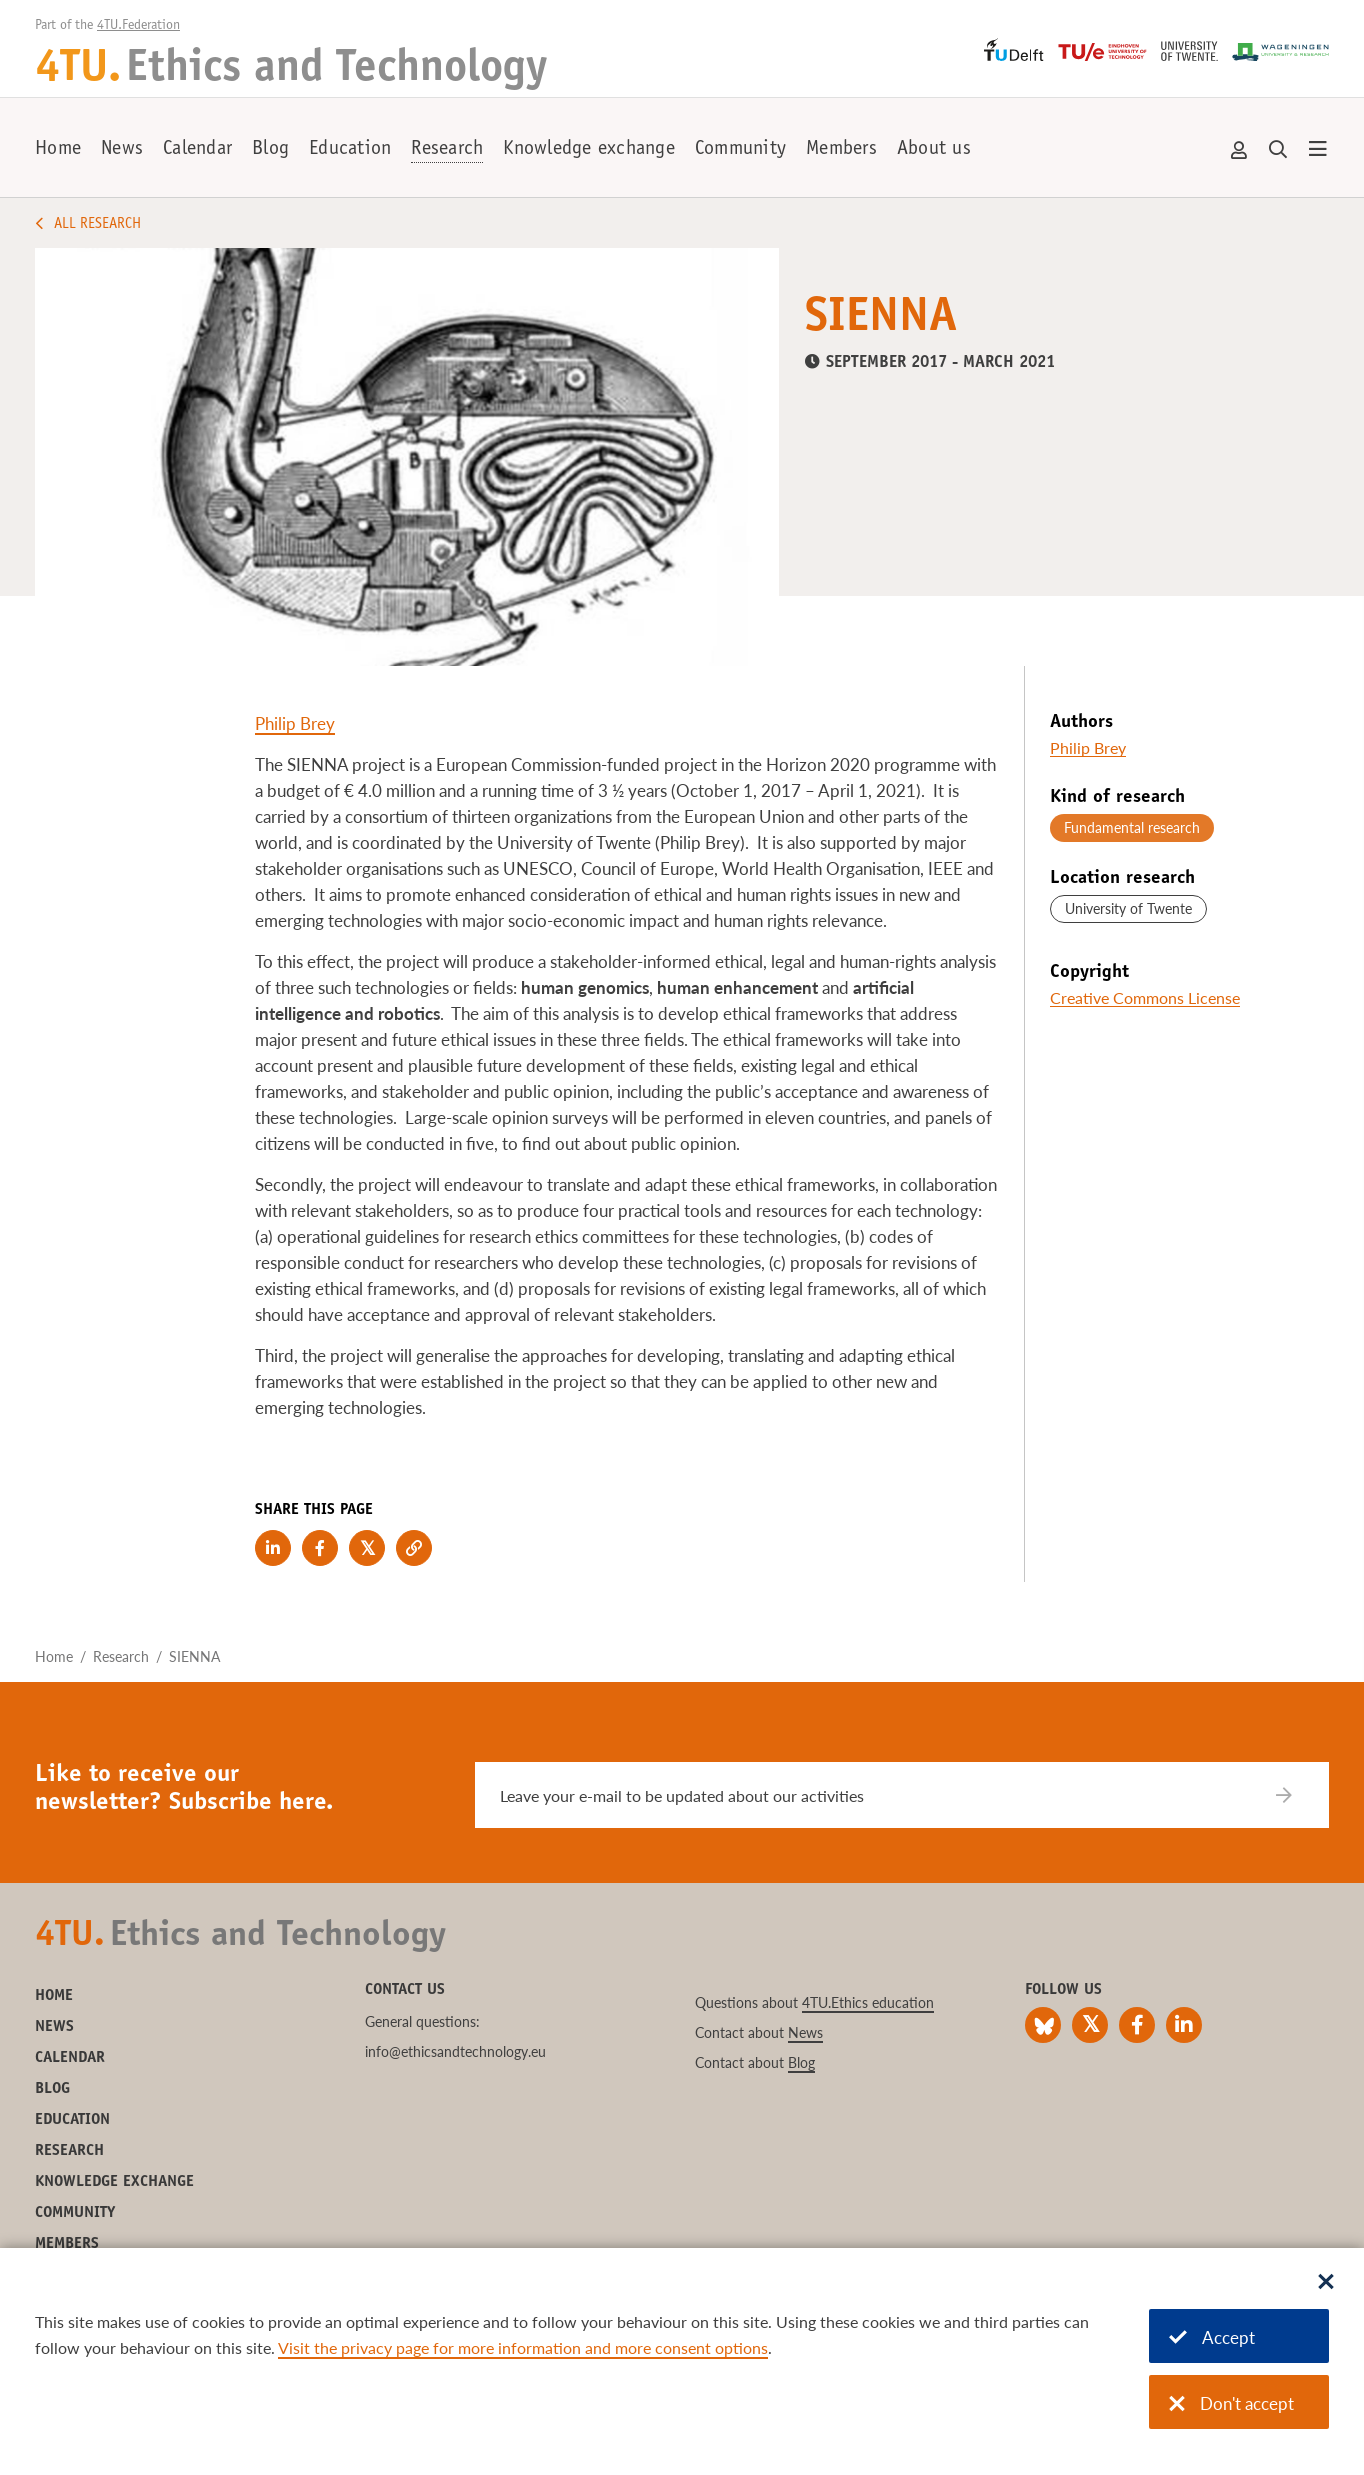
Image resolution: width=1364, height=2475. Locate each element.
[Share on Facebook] (320, 1548)
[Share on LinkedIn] (273, 1548)
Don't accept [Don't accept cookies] (1231, 2403)
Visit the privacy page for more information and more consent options (523, 2347)
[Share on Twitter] (367, 1548)
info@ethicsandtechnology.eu (455, 2051)
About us (934, 150)
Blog (270, 150)
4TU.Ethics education (868, 2002)
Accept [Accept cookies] (1212, 2337)
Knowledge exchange (589, 150)
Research (447, 150)
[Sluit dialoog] (1326, 2283)
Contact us (405, 1990)
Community (740, 150)
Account (1240, 150)
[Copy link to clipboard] (414, 1548)
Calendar (197, 150)
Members (841, 150)
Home (58, 150)
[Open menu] (1318, 150)
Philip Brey (295, 723)
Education (350, 150)
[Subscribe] (1296, 1795)
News (122, 150)
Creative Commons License (1145, 997)
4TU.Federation (138, 26)
